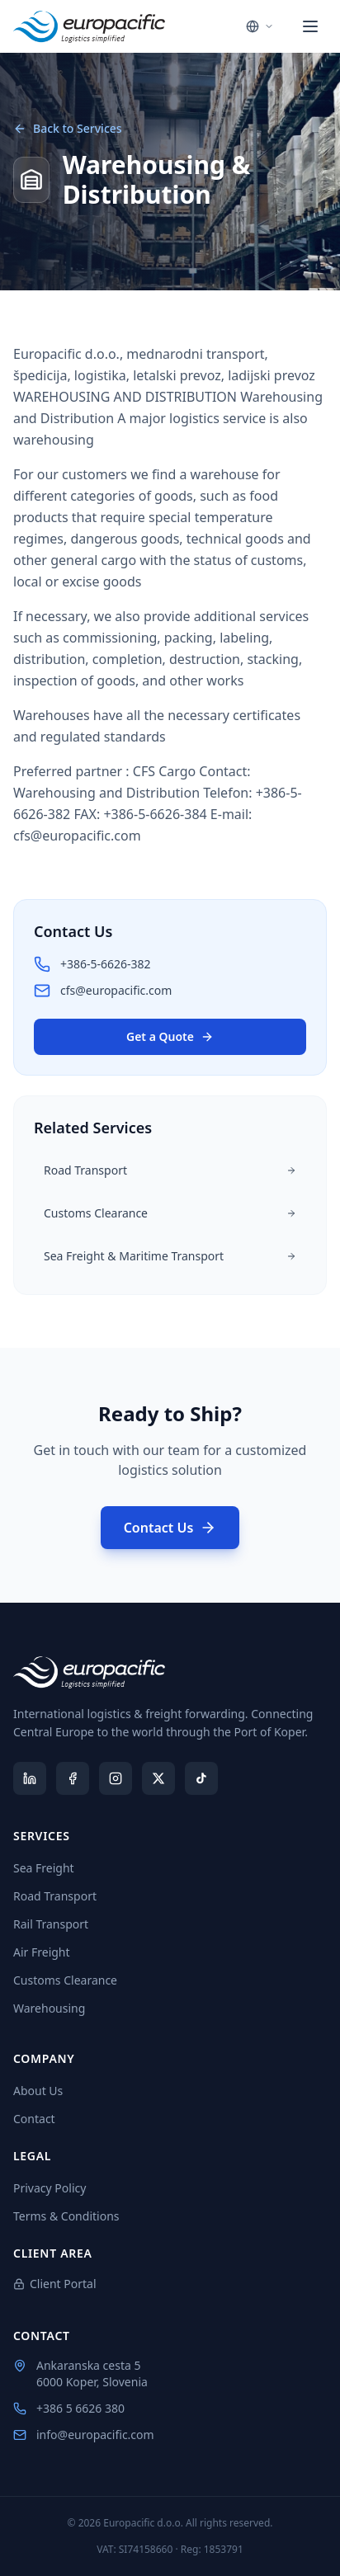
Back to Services (67, 128)
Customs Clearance (71, 1980)
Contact (34, 2118)
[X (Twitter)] (158, 1778)
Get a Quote (170, 1036)
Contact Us (170, 1528)
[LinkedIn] (29, 1778)
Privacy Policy (49, 2188)
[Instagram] (115, 1778)
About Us (38, 2090)
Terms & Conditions (66, 2216)
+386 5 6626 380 (69, 2408)
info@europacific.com (83, 2434)
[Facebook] (72, 1778)
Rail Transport (57, 1924)
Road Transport (61, 1896)
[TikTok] (201, 1778)
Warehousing (55, 2008)
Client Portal (62, 2283)
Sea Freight (50, 1868)
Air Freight (48, 1952)
